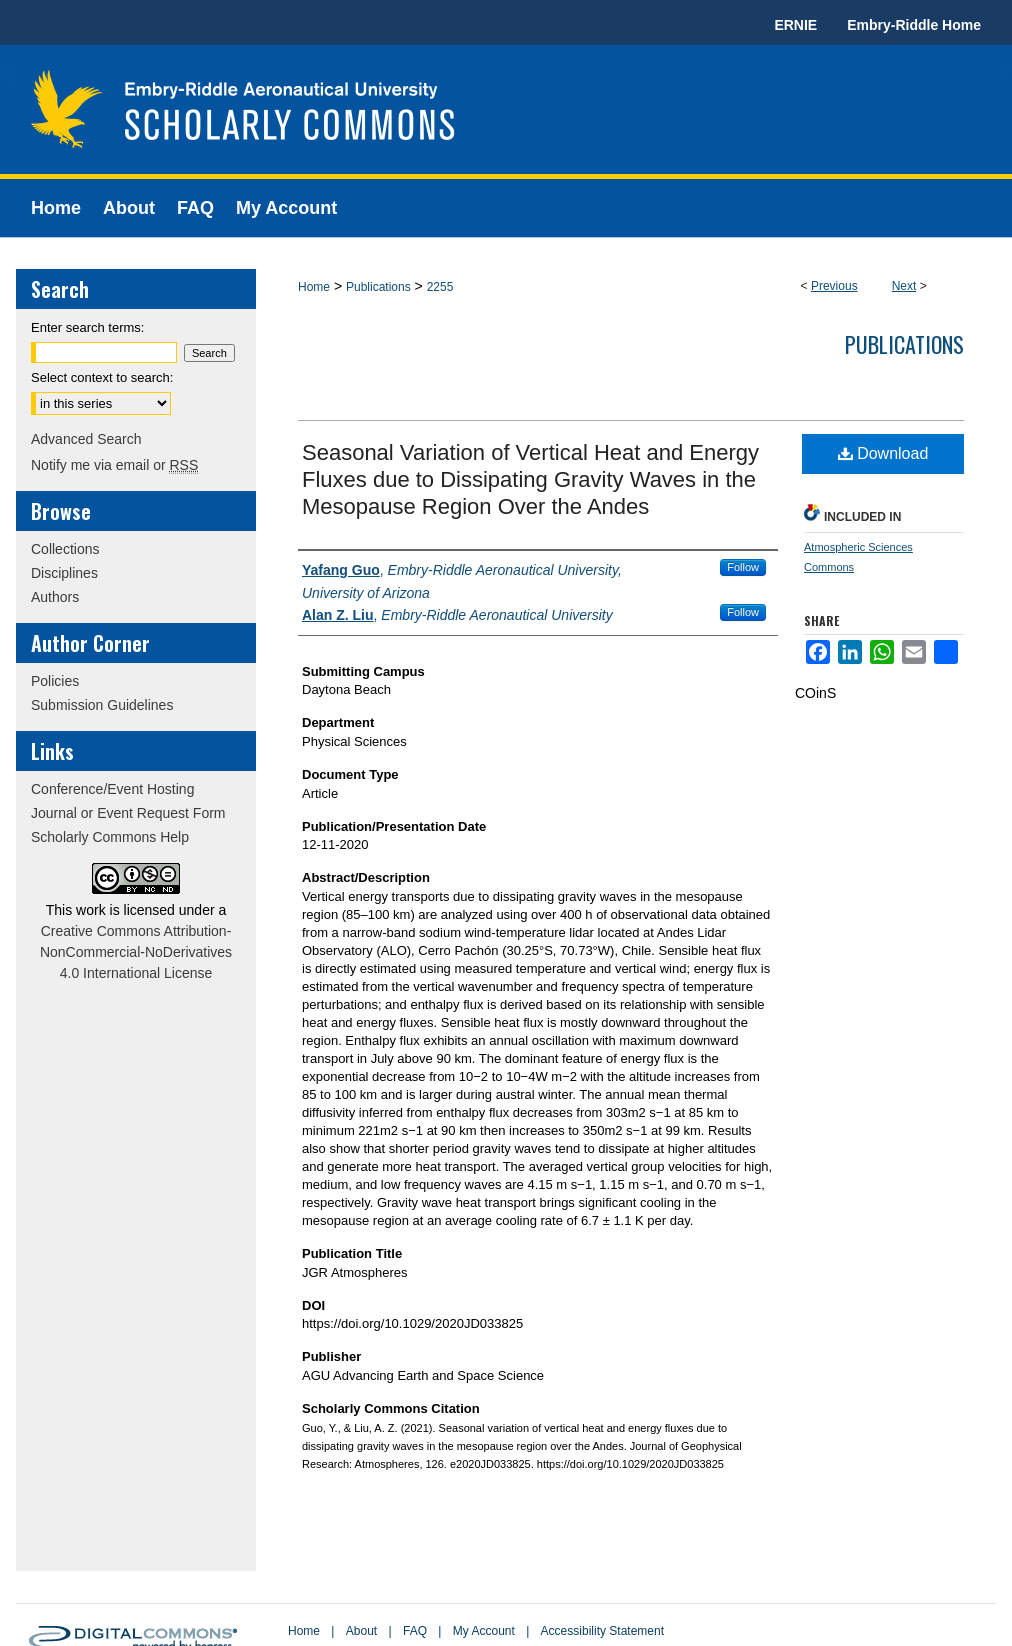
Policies (55, 681)
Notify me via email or (114, 465)
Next (904, 286)
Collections (65, 549)
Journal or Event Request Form (128, 813)
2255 (440, 287)
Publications (378, 287)
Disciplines (64, 573)
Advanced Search (86, 439)
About (361, 1631)
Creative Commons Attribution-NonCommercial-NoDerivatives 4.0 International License (136, 952)
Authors (55, 597)
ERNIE (795, 25)
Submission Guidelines (102, 705)
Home (314, 287)
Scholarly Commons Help (110, 837)
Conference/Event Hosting (112, 789)
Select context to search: (102, 377)
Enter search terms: (87, 327)
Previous (834, 286)
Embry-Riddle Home (914, 25)
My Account (484, 1631)
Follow (743, 567)
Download (883, 453)
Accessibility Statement (602, 1631)
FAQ (415, 1631)
